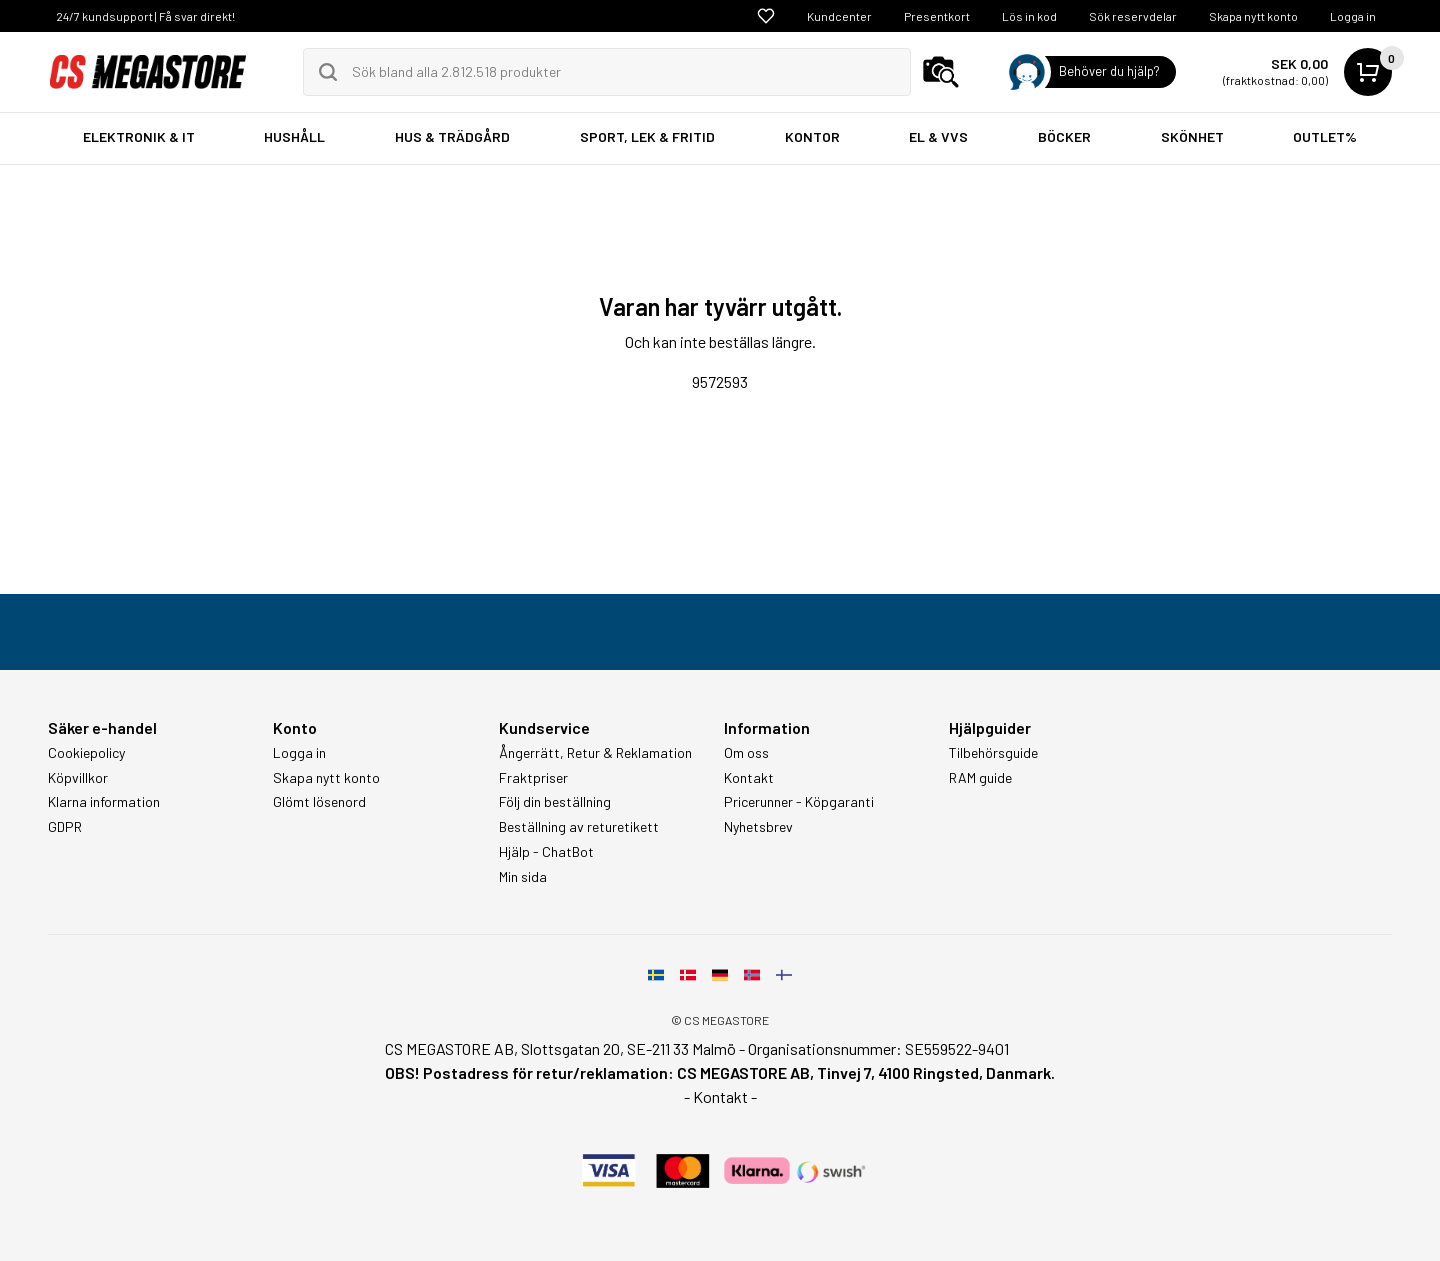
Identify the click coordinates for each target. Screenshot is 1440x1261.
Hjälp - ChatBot (546, 852)
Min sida (523, 877)
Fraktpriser (533, 778)
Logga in (1353, 16)
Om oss (746, 753)
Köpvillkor (78, 778)
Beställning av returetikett (579, 827)
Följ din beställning (555, 802)
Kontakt (749, 778)
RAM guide (980, 778)
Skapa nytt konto (1253, 16)
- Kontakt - (720, 1096)
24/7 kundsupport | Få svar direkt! (145, 16)
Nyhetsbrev (758, 827)
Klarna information (104, 802)
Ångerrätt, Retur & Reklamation (595, 753)
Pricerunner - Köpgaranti (799, 802)
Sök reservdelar (1133, 16)
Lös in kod (1029, 16)
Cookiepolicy (86, 753)
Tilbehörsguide (993, 753)
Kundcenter (839, 16)
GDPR (65, 827)
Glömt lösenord (319, 802)
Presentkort (937, 16)
